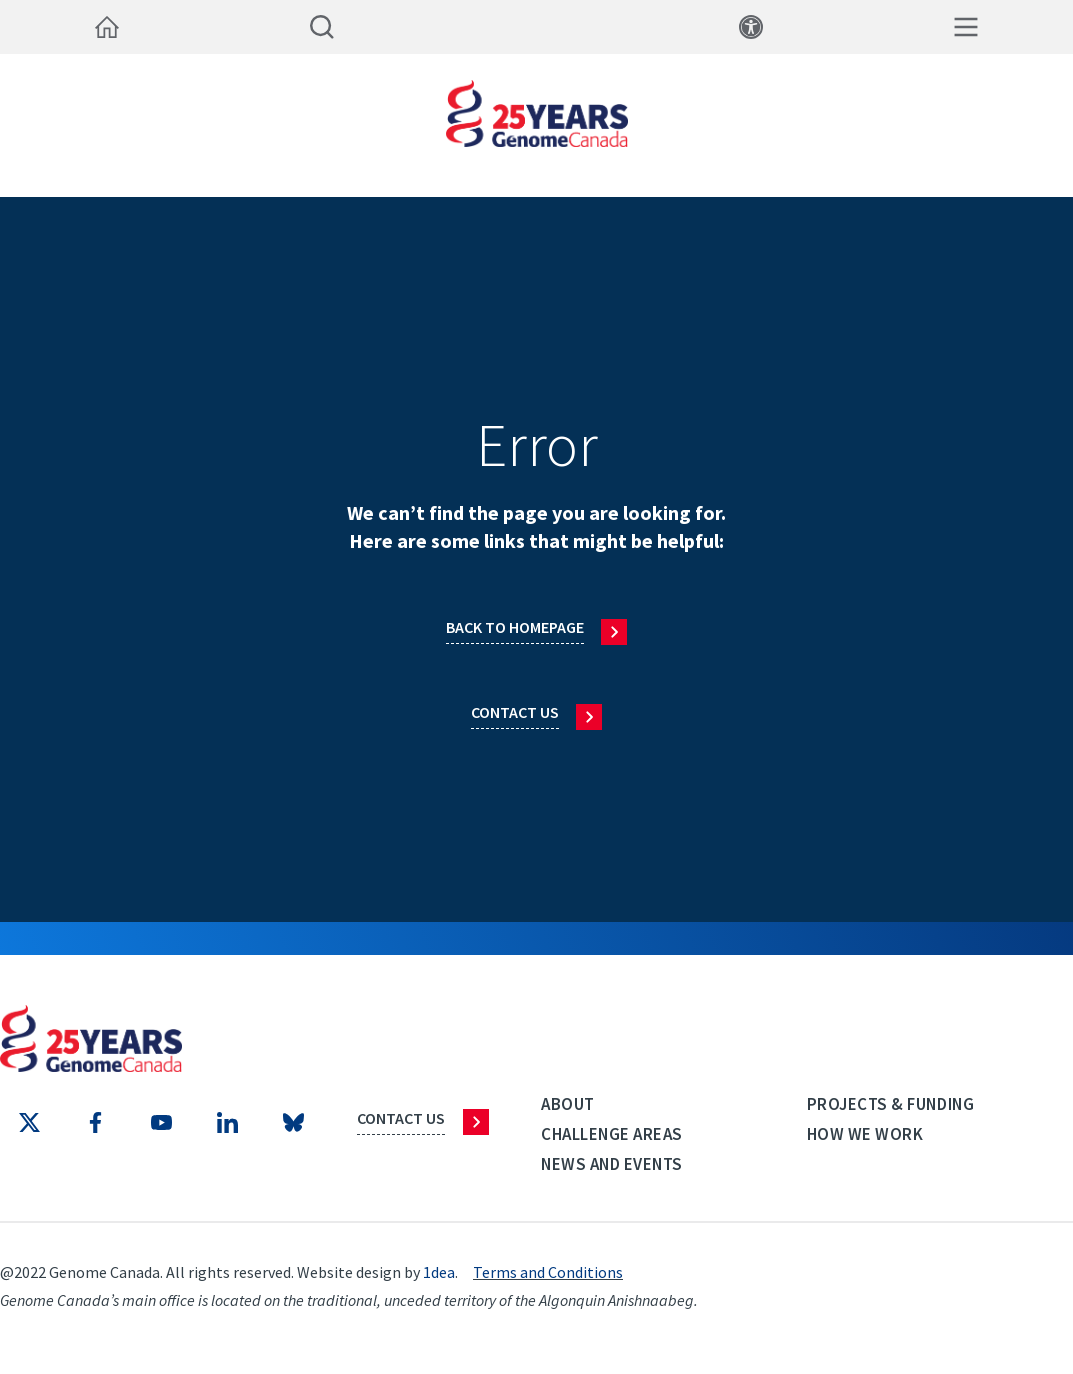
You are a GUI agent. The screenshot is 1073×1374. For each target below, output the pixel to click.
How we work (865, 1134)
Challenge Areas (612, 1134)
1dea (439, 1272)
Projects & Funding (890, 1104)
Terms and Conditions (548, 1272)
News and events (612, 1164)
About (568, 1104)
